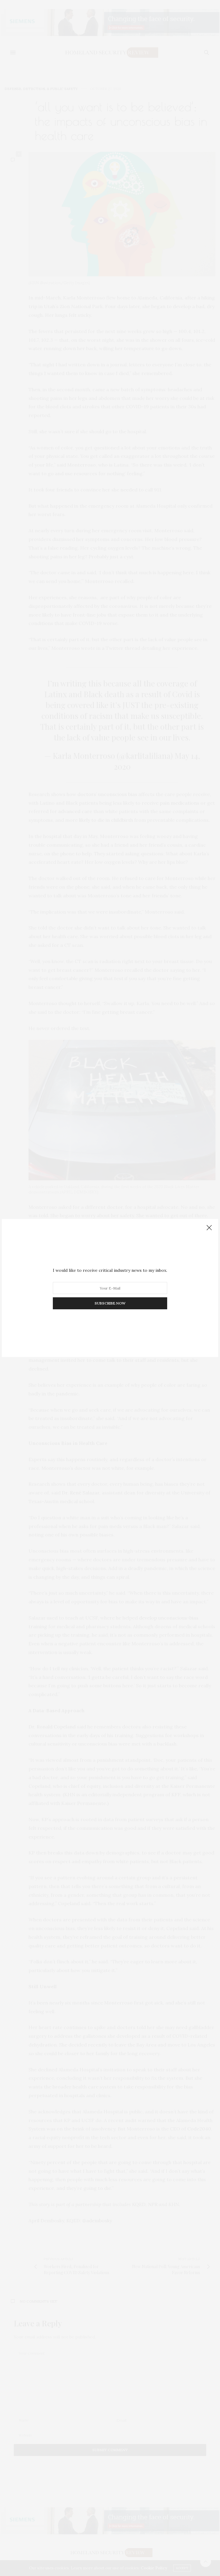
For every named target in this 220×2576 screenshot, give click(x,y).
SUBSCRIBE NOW (110, 1303)
